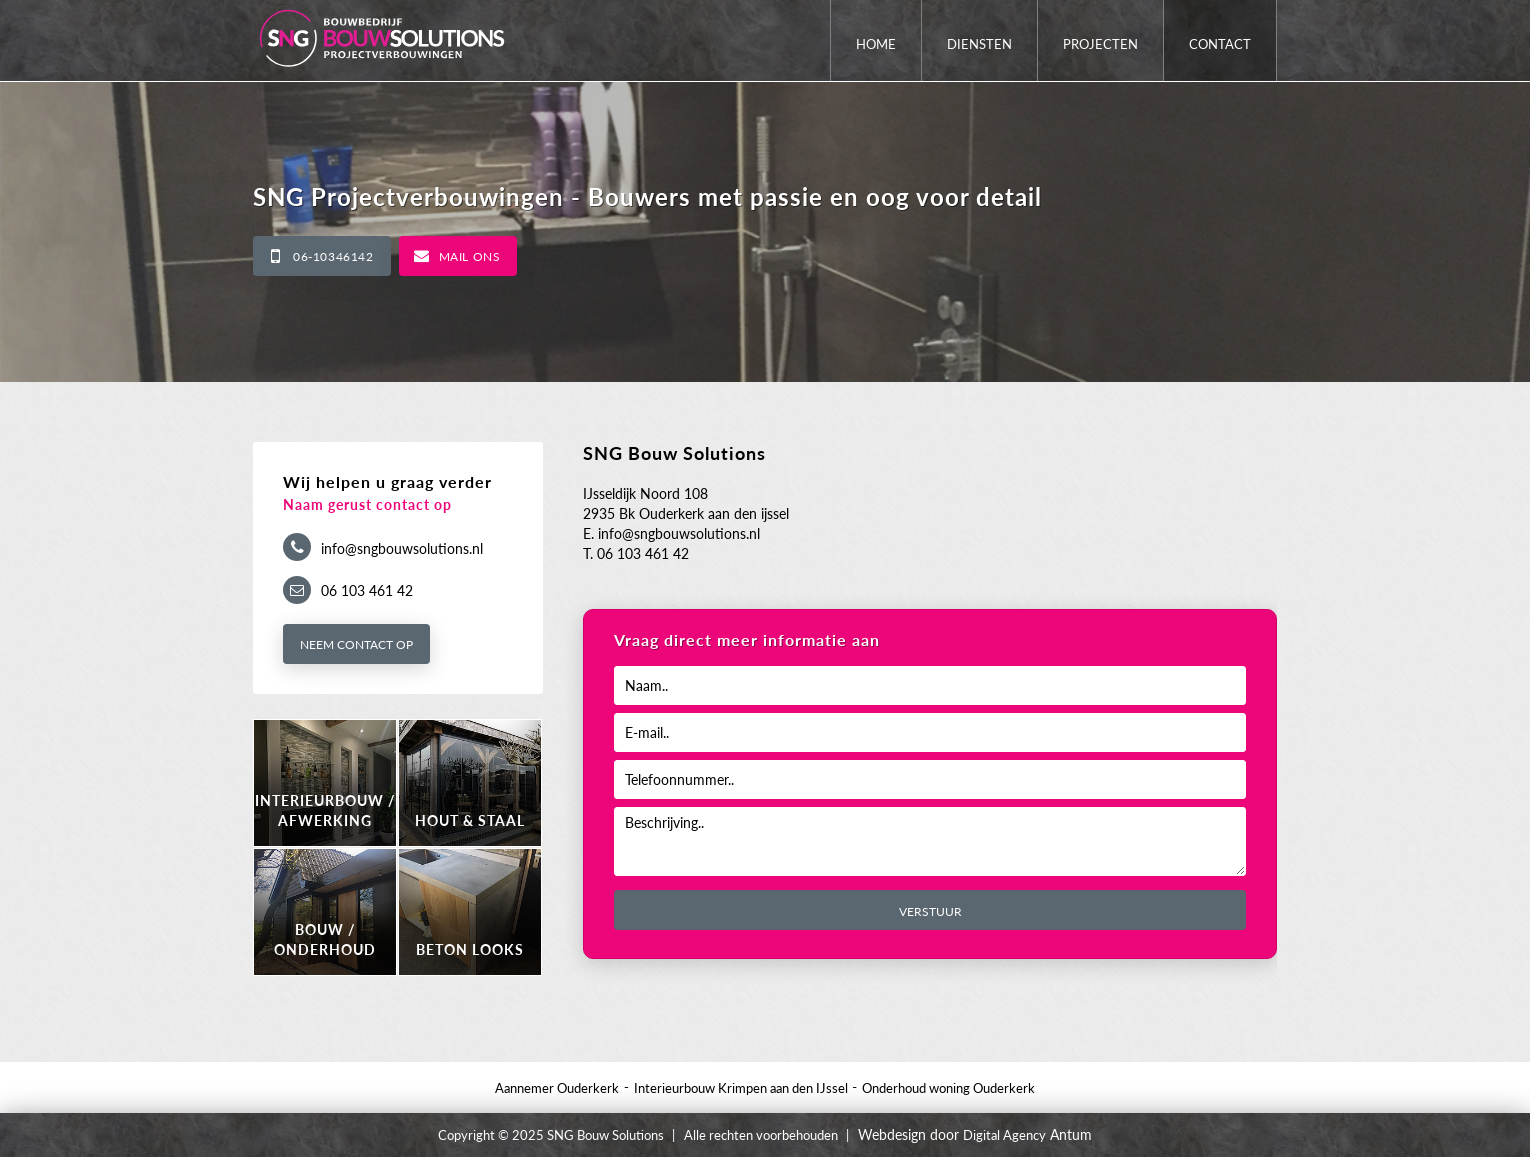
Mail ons (470, 256)
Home (876, 44)
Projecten (1100, 44)
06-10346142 (333, 256)
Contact (1220, 44)
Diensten (979, 44)
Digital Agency (1004, 1135)
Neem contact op (356, 644)
